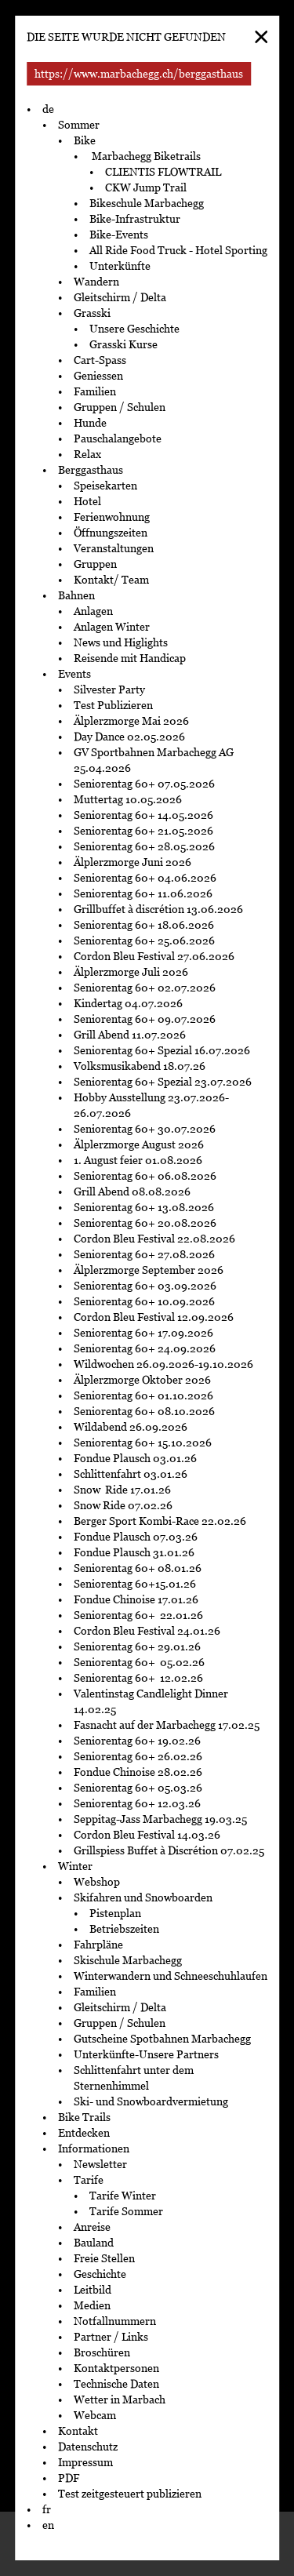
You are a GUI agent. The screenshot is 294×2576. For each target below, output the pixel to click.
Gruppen (95, 564)
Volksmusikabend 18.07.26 (139, 1066)
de (48, 109)
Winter (75, 1866)
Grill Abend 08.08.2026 (132, 1191)
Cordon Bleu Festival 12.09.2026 (154, 1317)
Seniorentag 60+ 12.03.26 (139, 1803)
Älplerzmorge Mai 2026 (131, 721)
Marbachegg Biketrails (145, 156)
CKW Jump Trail (146, 187)
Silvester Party (109, 689)
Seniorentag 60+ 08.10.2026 (144, 1411)
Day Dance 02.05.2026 (129, 736)
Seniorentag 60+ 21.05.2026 (143, 830)
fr (46, 2509)
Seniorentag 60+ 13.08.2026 (144, 1207)
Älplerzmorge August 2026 (139, 1144)
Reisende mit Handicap (130, 658)
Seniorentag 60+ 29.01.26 (138, 1646)
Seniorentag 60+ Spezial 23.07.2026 (164, 1081)
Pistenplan (115, 1913)
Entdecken (84, 2133)
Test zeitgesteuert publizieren (129, 2493)
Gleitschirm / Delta (120, 297)
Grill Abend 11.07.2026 (130, 1034)
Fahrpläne (98, 1944)
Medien (92, 2305)
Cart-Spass (100, 360)
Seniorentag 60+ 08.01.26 (137, 1568)
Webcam (95, 2415)
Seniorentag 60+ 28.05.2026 (144, 846)
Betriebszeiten (124, 1929)
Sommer (79, 124)
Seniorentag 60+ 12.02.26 (142, 1678)
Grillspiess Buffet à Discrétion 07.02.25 (169, 1850)
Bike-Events (118, 234)
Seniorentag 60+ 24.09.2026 (145, 1348)
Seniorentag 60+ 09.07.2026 (145, 1019)
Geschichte (100, 2274)
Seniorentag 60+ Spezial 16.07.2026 (162, 1050)
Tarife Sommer (126, 2211)
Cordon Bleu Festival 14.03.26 (147, 1834)
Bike (85, 140)
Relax (87, 454)
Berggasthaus (90, 470)
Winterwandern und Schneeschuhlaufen (170, 1976)
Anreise (92, 2227)
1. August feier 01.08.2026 (138, 1160)
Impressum (85, 2462)
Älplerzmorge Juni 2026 (132, 862)
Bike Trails (84, 2117)
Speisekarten (105, 485)
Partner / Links (111, 2336)
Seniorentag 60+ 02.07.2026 (145, 987)
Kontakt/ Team (111, 579)
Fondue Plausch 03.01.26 (135, 1458)
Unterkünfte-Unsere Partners (146, 2054)
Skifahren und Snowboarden (143, 1897)
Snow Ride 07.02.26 (123, 1505)
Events (74, 674)
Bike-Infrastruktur (134, 219)
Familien (95, 391)
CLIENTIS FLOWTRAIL (163, 172)
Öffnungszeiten (110, 532)
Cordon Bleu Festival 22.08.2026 (154, 1238)
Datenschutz (88, 2446)
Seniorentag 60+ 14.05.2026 (143, 815)
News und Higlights (121, 642)
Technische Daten (116, 2384)
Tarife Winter (122, 2195)
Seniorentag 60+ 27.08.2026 (144, 1254)
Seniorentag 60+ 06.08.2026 (145, 1176)
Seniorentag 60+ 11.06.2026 (143, 893)
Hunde (90, 423)
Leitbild (92, 2289)
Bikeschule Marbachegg (146, 203)
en (48, 2525)
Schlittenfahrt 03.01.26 (130, 1474)
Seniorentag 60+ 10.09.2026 (144, 1301)
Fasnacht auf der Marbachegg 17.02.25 (167, 1725)
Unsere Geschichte (134, 328)
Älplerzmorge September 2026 (148, 1270)
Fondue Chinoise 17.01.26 (136, 1599)
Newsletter (100, 2164)
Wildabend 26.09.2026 (130, 1427)
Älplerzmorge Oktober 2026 (142, 1380)
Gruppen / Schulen (119, 407)
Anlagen (93, 611)
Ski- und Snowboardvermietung (151, 2101)
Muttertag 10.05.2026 (129, 799)
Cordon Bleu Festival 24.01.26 (147, 1631)
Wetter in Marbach (119, 2399)
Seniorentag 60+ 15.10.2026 (143, 1442)
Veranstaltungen (114, 548)
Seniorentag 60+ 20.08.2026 (145, 1223)
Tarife (88, 2180)
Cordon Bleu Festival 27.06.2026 (154, 956)
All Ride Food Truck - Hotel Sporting (178, 250)
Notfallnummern (115, 2321)
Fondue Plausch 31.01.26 (134, 1552)
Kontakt (78, 2431)
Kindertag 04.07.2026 (128, 1003)
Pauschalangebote (118, 438)
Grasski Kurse (124, 344)
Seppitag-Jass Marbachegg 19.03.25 (160, 1819)
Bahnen (76, 595)
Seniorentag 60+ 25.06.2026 (144, 940)
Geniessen (98, 375)
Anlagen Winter (112, 626)
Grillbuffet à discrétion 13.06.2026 (158, 909)
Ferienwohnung (112, 517)
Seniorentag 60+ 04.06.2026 (145, 877)
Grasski (92, 313)
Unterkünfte (120, 266)
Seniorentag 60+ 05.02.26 (141, 1662)
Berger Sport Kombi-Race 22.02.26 (160, 1521)
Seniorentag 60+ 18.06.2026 (144, 925)
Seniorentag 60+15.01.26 (135, 1583)
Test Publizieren (113, 705)
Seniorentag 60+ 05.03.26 (141, 1787)
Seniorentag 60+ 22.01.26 (139, 1615)
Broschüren (102, 2352)
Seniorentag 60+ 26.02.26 (140, 1756)
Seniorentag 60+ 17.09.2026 (143, 1332)
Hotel (87, 501)
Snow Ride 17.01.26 (122, 1489)
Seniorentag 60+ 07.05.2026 (144, 783)
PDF (68, 2478)
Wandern (96, 281)
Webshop (97, 1882)
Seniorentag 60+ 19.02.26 (141, 1740)
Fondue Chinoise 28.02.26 (138, 1772)
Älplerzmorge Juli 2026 (131, 972)
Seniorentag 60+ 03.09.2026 (145, 1285)
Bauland (94, 2242)
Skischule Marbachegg (128, 1960)
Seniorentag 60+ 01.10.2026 (143, 1395)
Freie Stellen (104, 2258)
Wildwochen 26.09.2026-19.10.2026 (163, 1364)
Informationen (93, 2148)
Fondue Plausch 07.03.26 (136, 1536)
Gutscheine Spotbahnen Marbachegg (162, 2038)
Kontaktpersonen (116, 2368)
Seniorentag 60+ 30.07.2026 (145, 1128)
